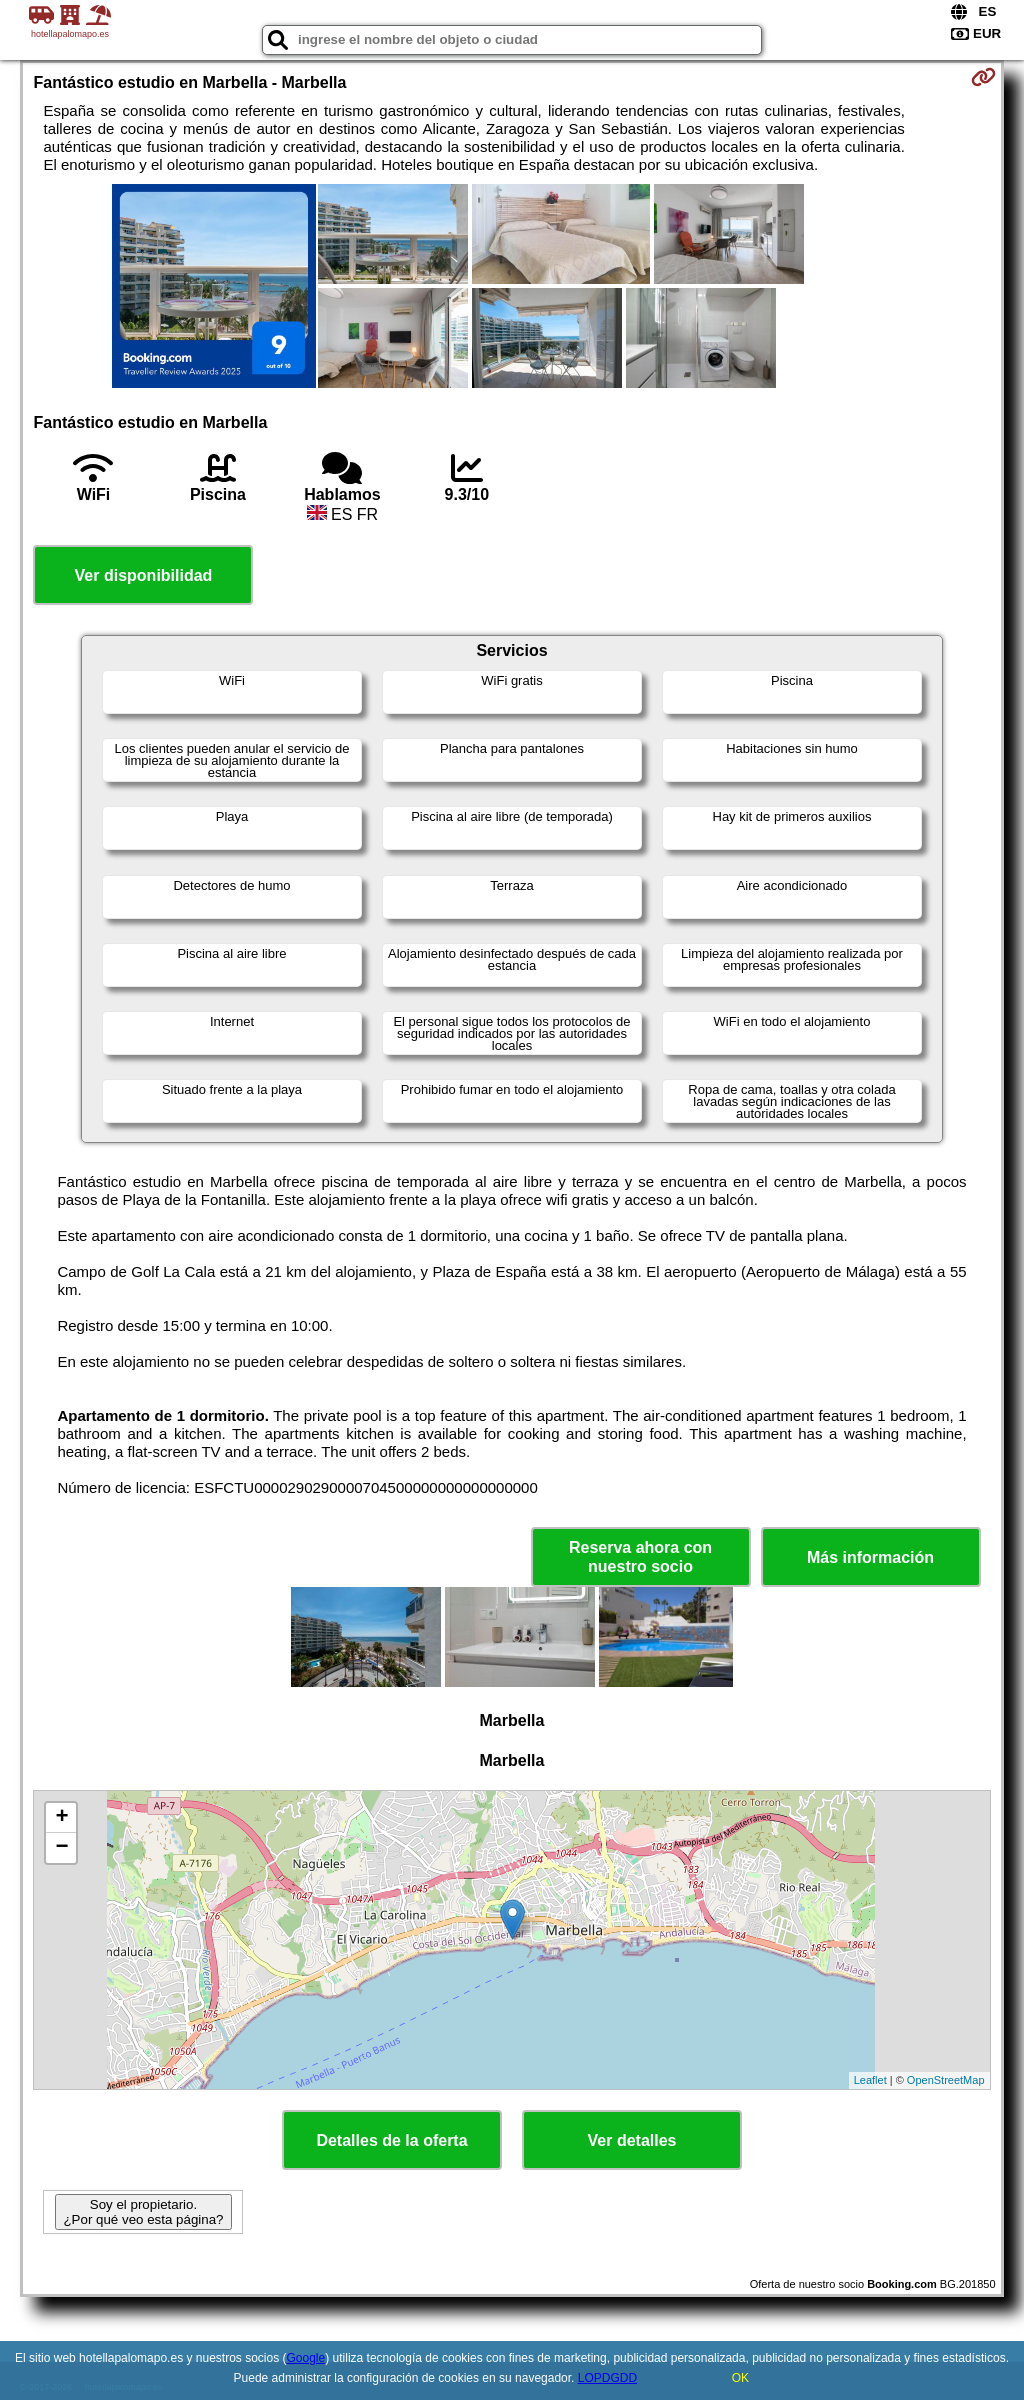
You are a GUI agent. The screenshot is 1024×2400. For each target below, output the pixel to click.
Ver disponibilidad (144, 575)
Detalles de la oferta (391, 2140)
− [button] (61, 1848)
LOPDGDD (607, 2378)
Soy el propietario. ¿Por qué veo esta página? (143, 2212)
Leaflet (870, 2080)
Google (306, 2358)
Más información (870, 1557)
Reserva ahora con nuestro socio (640, 1557)
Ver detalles (632, 2140)
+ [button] (61, 1818)
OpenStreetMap (946, 2080)
